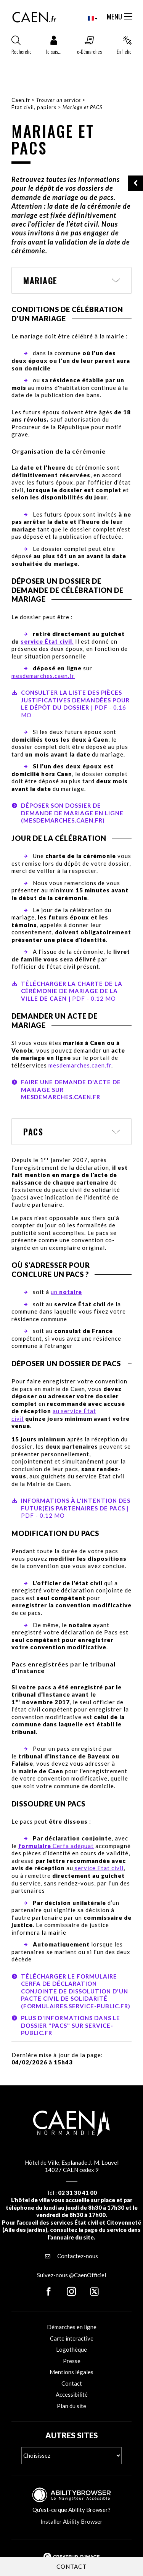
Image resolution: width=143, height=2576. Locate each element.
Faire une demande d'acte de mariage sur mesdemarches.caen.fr (71, 1089)
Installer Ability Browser (71, 2521)
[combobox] (86, 18)
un (66, 1291)
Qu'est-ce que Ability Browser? (71, 2509)
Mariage (40, 280)
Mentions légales (71, 2371)
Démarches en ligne (71, 2326)
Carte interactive (71, 2338)
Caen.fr (20, 100)
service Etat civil (98, 1867)
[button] (54, 47)
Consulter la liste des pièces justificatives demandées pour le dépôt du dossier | (70, 703)
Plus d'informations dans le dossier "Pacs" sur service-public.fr (70, 2025)
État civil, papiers (33, 107)
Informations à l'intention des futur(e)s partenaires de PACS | (70, 1508)
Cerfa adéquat (56, 1845)
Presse (71, 2360)
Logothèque (71, 2349)
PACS (33, 1131)
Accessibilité (72, 2394)
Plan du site (71, 2405)
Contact (71, 2383)
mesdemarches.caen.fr (43, 675)
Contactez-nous (71, 2255)
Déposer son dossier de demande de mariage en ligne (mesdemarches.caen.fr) (72, 813)
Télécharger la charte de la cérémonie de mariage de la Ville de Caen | (66, 991)
